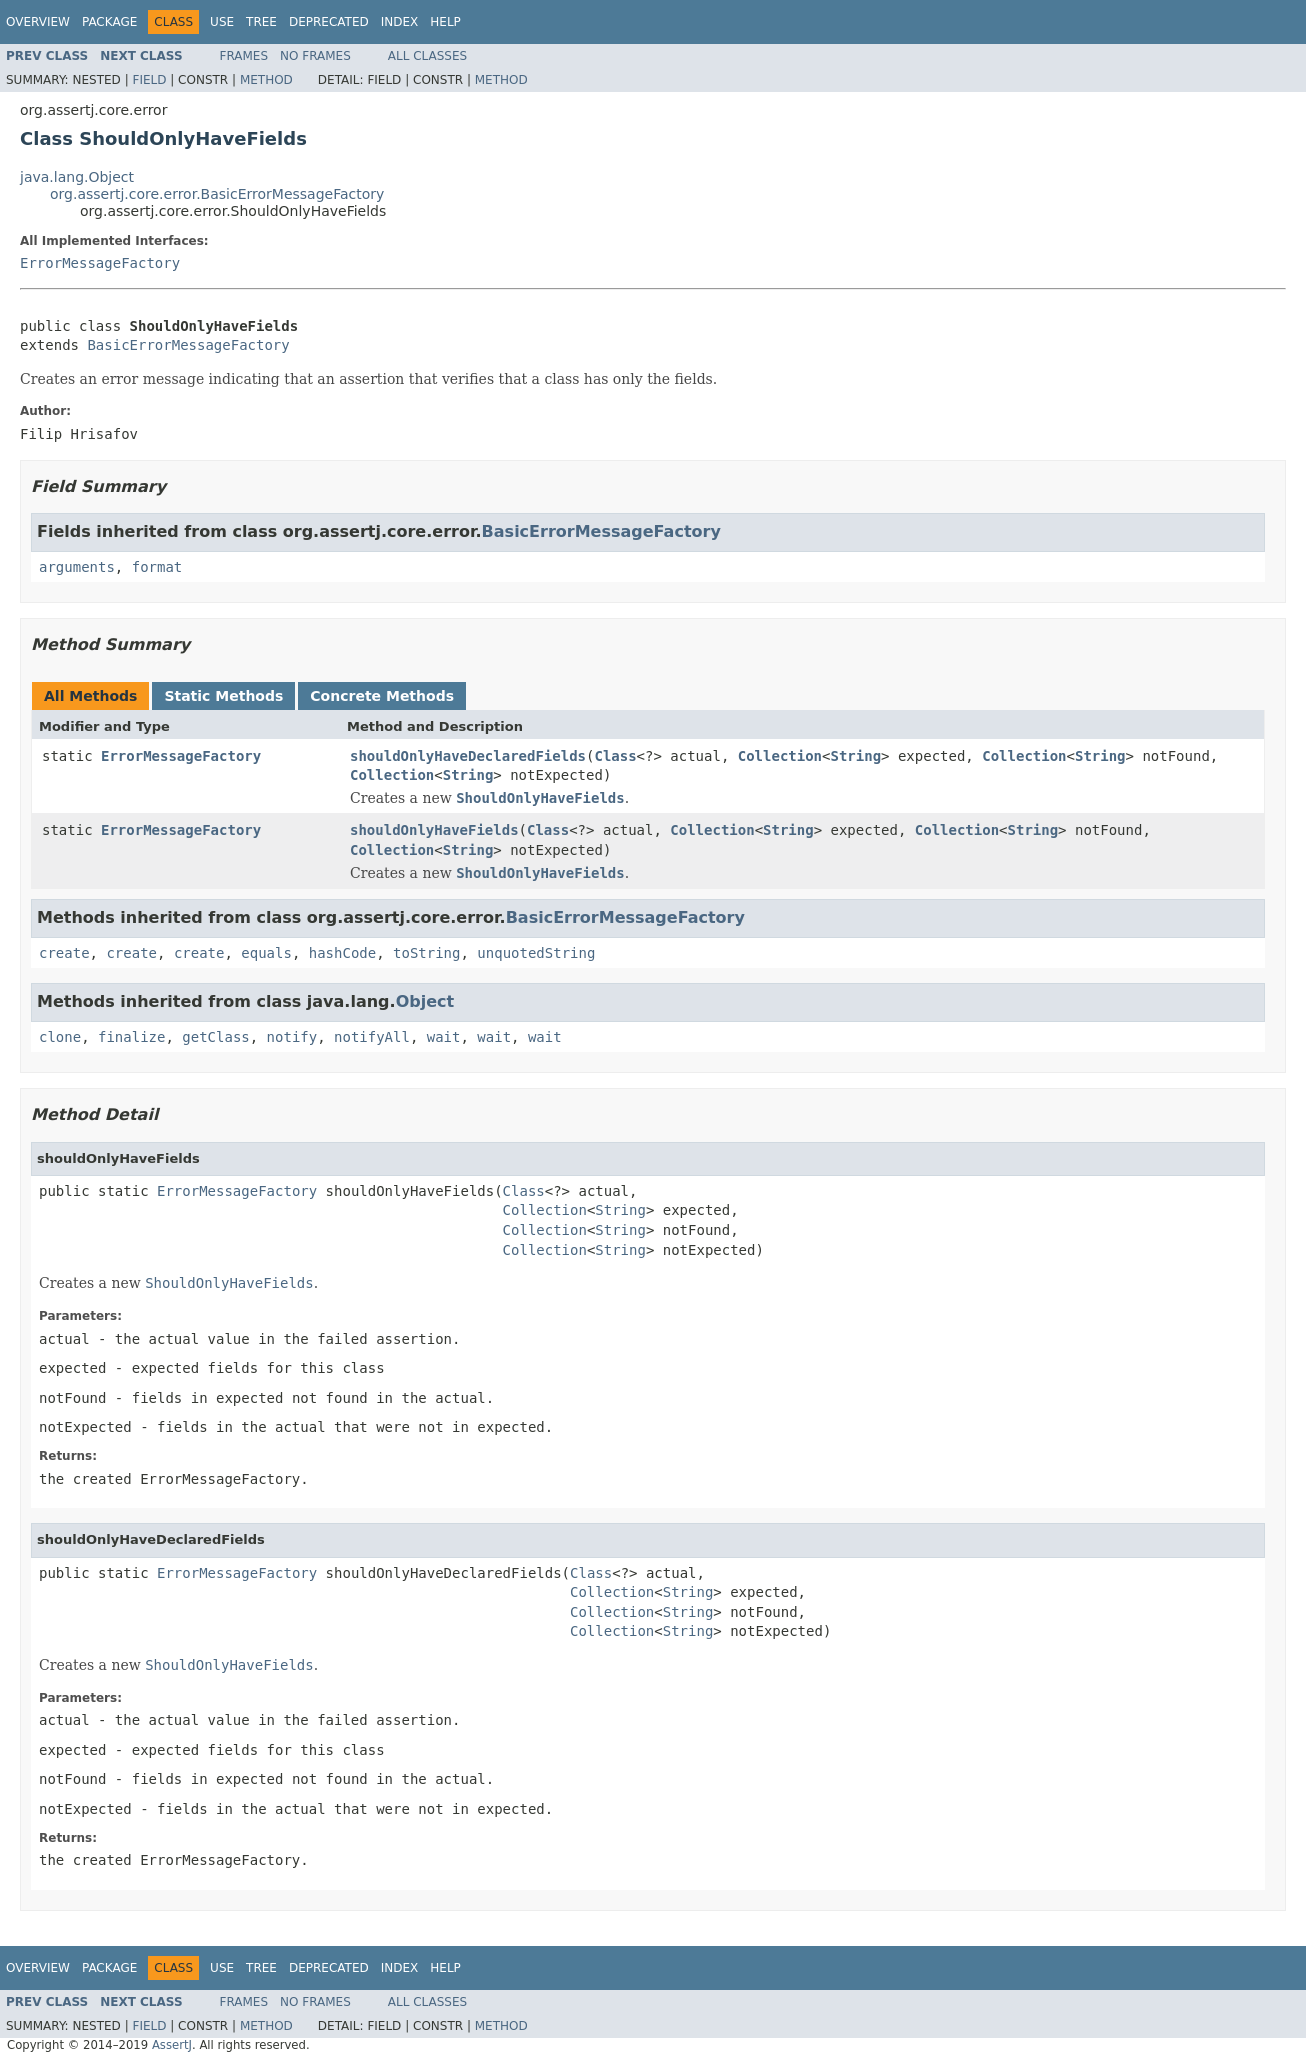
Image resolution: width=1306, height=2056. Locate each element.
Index (400, 22)
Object (425, 1001)
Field (149, 80)
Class (615, 756)
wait (444, 1037)
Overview (38, 22)
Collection (780, 756)
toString (426, 953)
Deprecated (329, 22)
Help (445, 22)
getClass (215, 1037)
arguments (77, 567)
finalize (131, 1037)
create (64, 953)
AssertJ (172, 2045)
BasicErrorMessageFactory (188, 345)
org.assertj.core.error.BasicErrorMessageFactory (217, 194)
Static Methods (223, 696)
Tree (261, 22)
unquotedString (536, 953)
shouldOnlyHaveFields (434, 830)
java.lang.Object (77, 177)
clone (60, 1037)
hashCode (342, 953)
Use (222, 22)
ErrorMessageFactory (100, 263)
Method (266, 80)
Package (109, 22)
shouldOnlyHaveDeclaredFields (468, 756)
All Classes (427, 56)
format (157, 567)
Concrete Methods (382, 696)
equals (266, 953)
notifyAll (372, 1037)
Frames (244, 56)
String (856, 756)
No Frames (315, 56)
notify (292, 1037)
